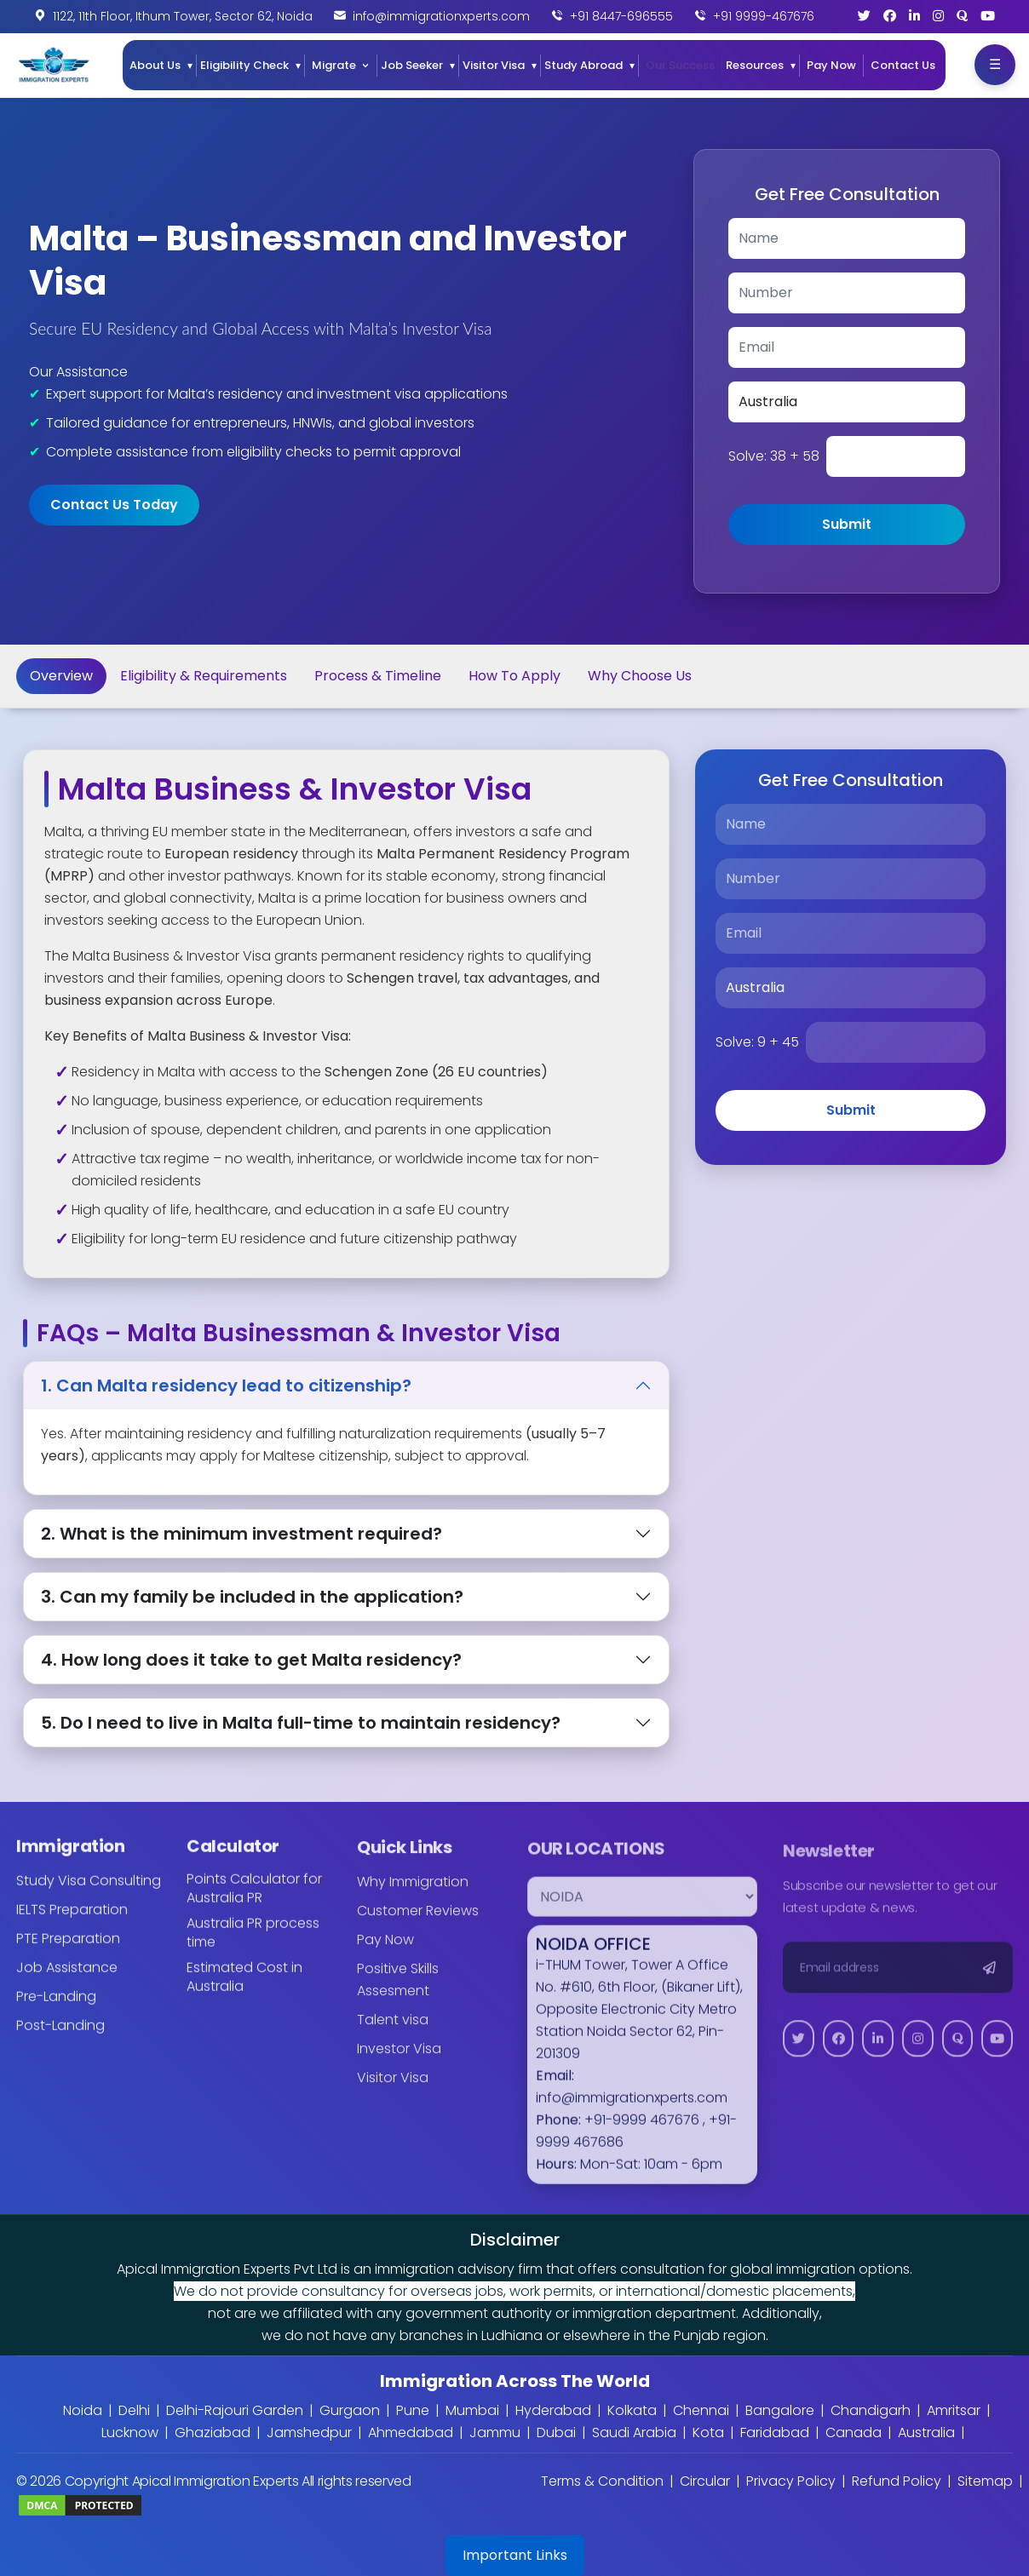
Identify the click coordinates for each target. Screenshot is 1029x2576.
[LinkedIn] (914, 16)
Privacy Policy (791, 2481)
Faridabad (774, 2432)
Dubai (556, 2432)
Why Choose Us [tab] (640, 676)
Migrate (334, 65)
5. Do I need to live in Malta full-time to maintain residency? (300, 1723)
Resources (755, 65)
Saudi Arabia (634, 2432)
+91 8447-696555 (621, 16)
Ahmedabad (410, 2432)
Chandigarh (871, 2410)
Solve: (773, 456)
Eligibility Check (244, 65)
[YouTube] (987, 16)
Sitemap (985, 2481)
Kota (708, 2432)
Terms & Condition (602, 2481)
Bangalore (779, 2410)
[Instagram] (938, 16)
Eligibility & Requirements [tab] (203, 676)
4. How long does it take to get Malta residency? (251, 1660)
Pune (412, 2410)
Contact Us (903, 65)
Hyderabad (553, 2410)
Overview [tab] (61, 676)
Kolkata (632, 2410)
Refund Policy (896, 2481)
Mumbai (472, 2410)
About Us (155, 65)
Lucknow (129, 2432)
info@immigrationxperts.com (441, 16)
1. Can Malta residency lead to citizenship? (226, 1385)
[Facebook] (889, 16)
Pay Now (831, 65)
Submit (846, 524)
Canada (853, 2432)
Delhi (134, 2410)
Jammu (494, 2432)
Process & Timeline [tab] (377, 676)
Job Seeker (412, 65)
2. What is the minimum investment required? (241, 1534)
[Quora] (962, 16)
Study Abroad (583, 65)
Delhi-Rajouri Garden (234, 2410)
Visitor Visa (494, 65)
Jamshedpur (309, 2432)
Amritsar (953, 2410)
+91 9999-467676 (763, 16)
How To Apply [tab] (514, 676)
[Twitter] (864, 16)
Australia (926, 2432)
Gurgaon (349, 2410)
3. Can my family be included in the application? (252, 1597)
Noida (82, 2410)
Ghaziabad (212, 2432)
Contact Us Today (114, 504)
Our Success (680, 65)
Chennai (701, 2410)
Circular (705, 2481)
